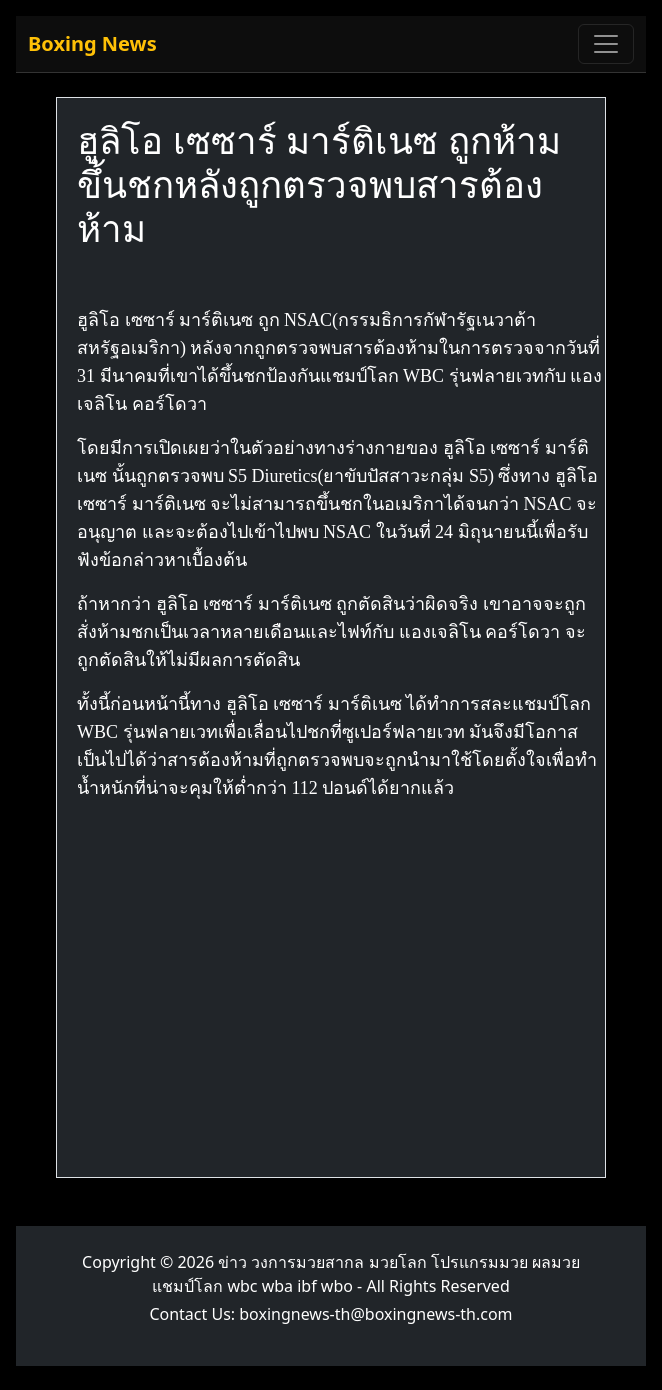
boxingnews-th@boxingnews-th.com (375, 1314)
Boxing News (92, 43)
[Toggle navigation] (606, 44)
